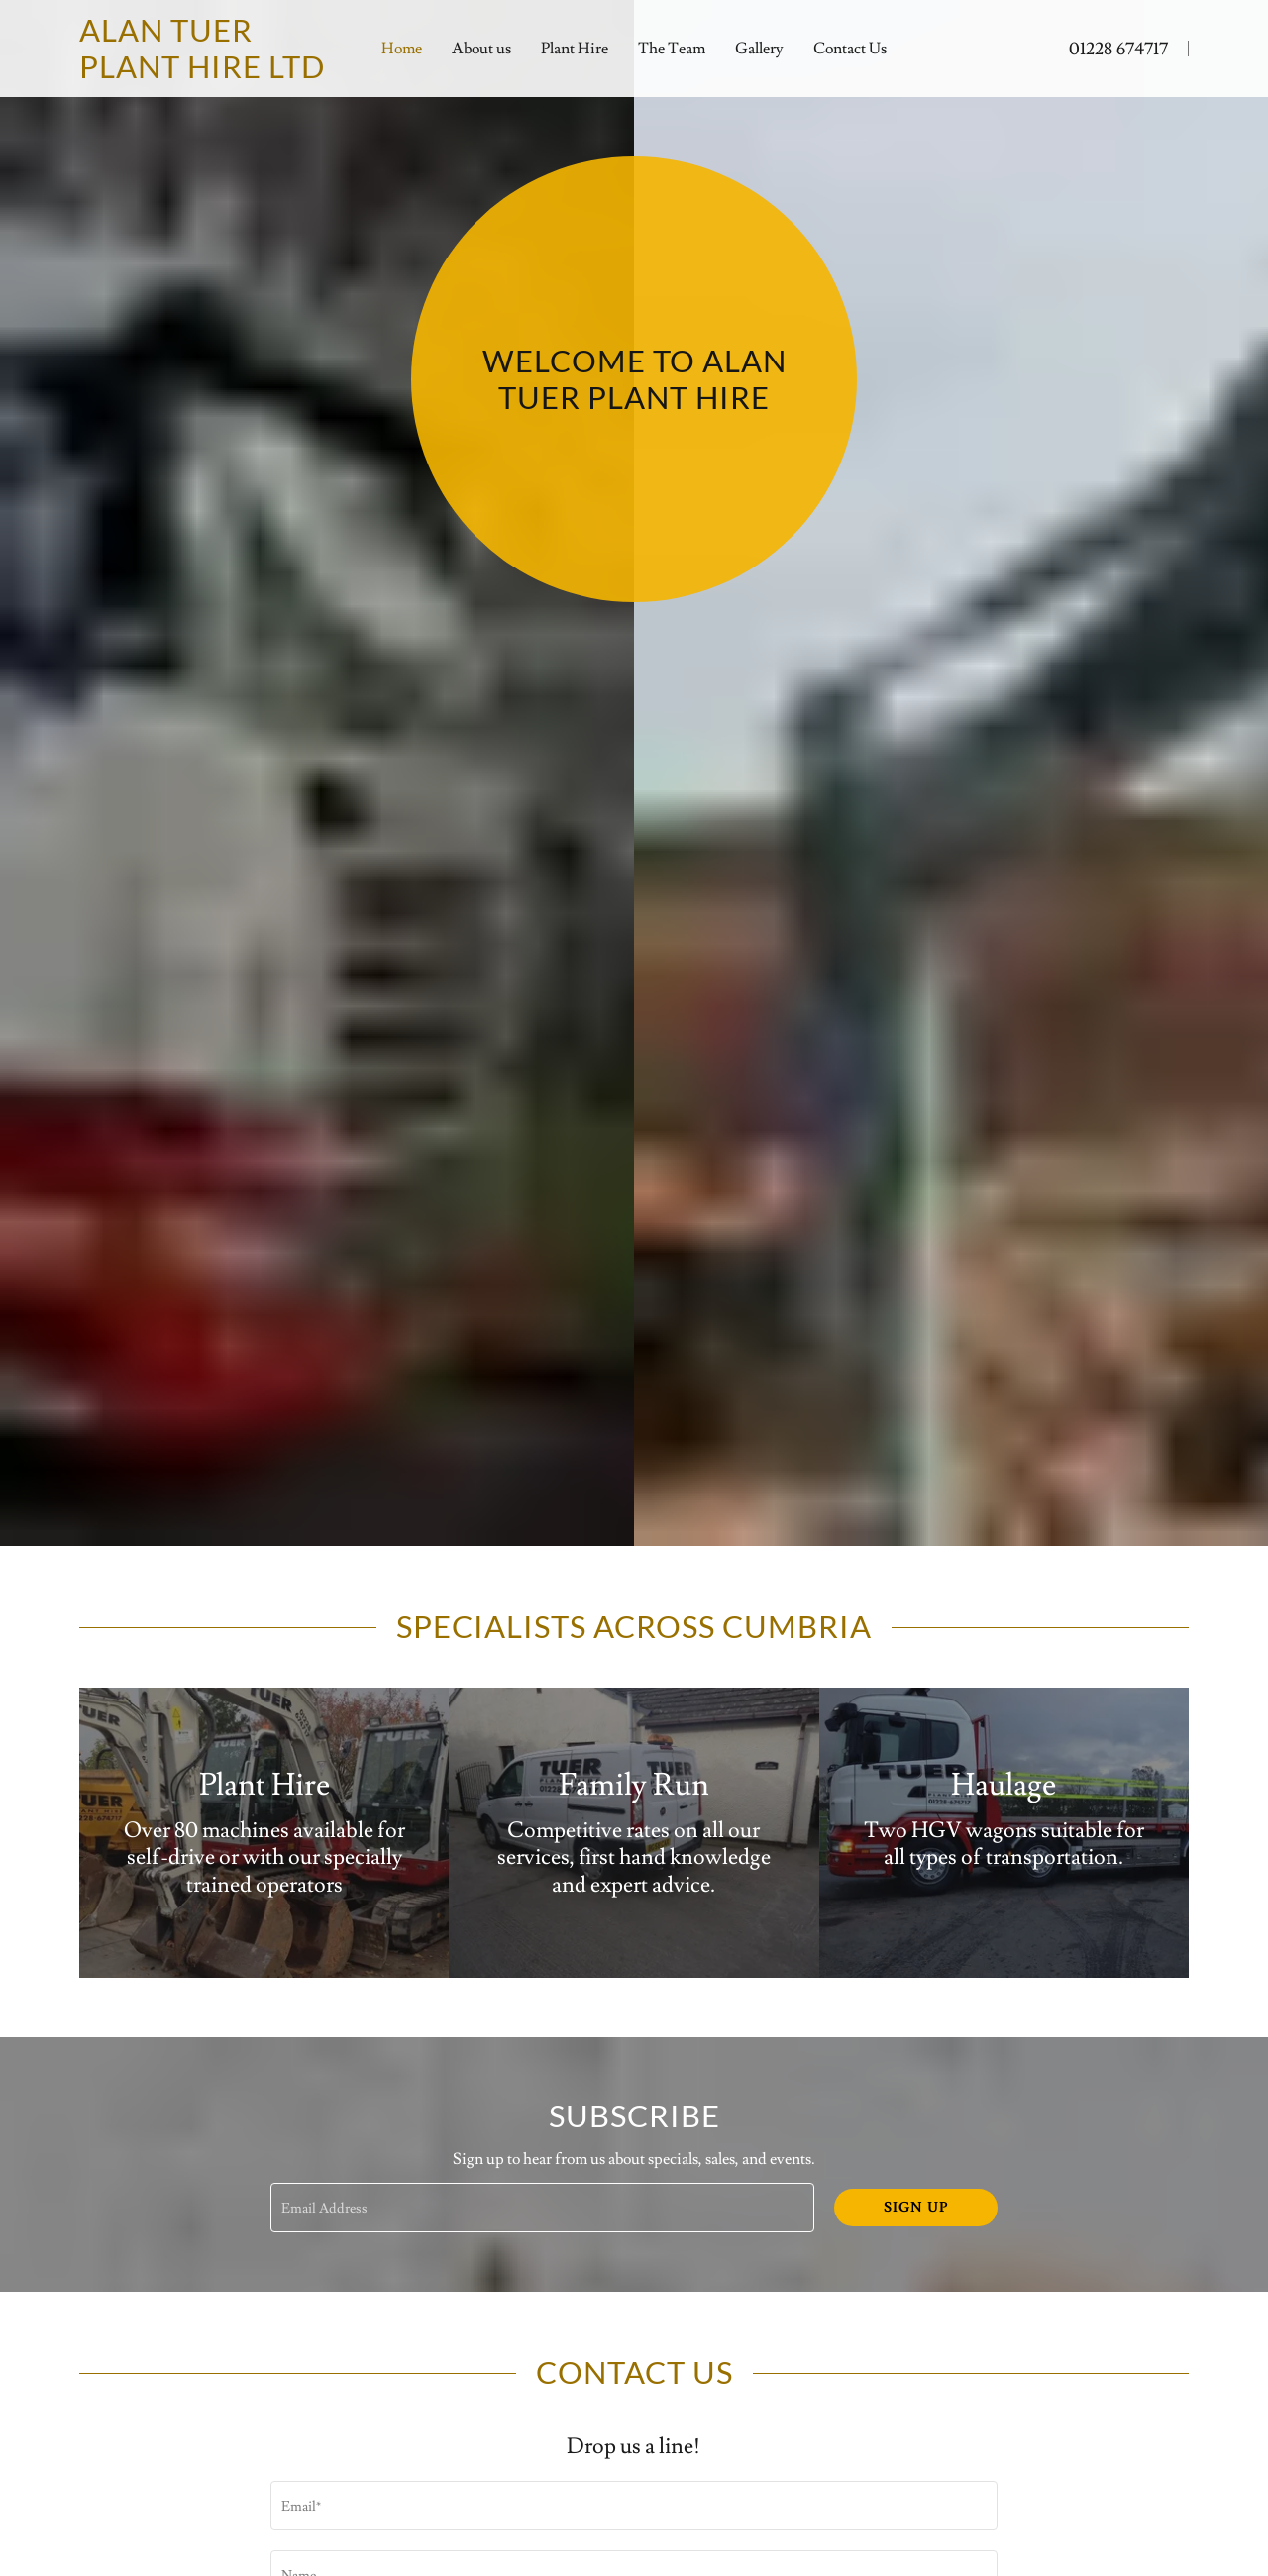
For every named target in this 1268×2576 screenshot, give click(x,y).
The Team (671, 48)
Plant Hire (574, 48)
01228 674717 (1118, 49)
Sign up (916, 2207)
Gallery (759, 48)
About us (481, 48)
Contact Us (850, 48)
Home (401, 48)
